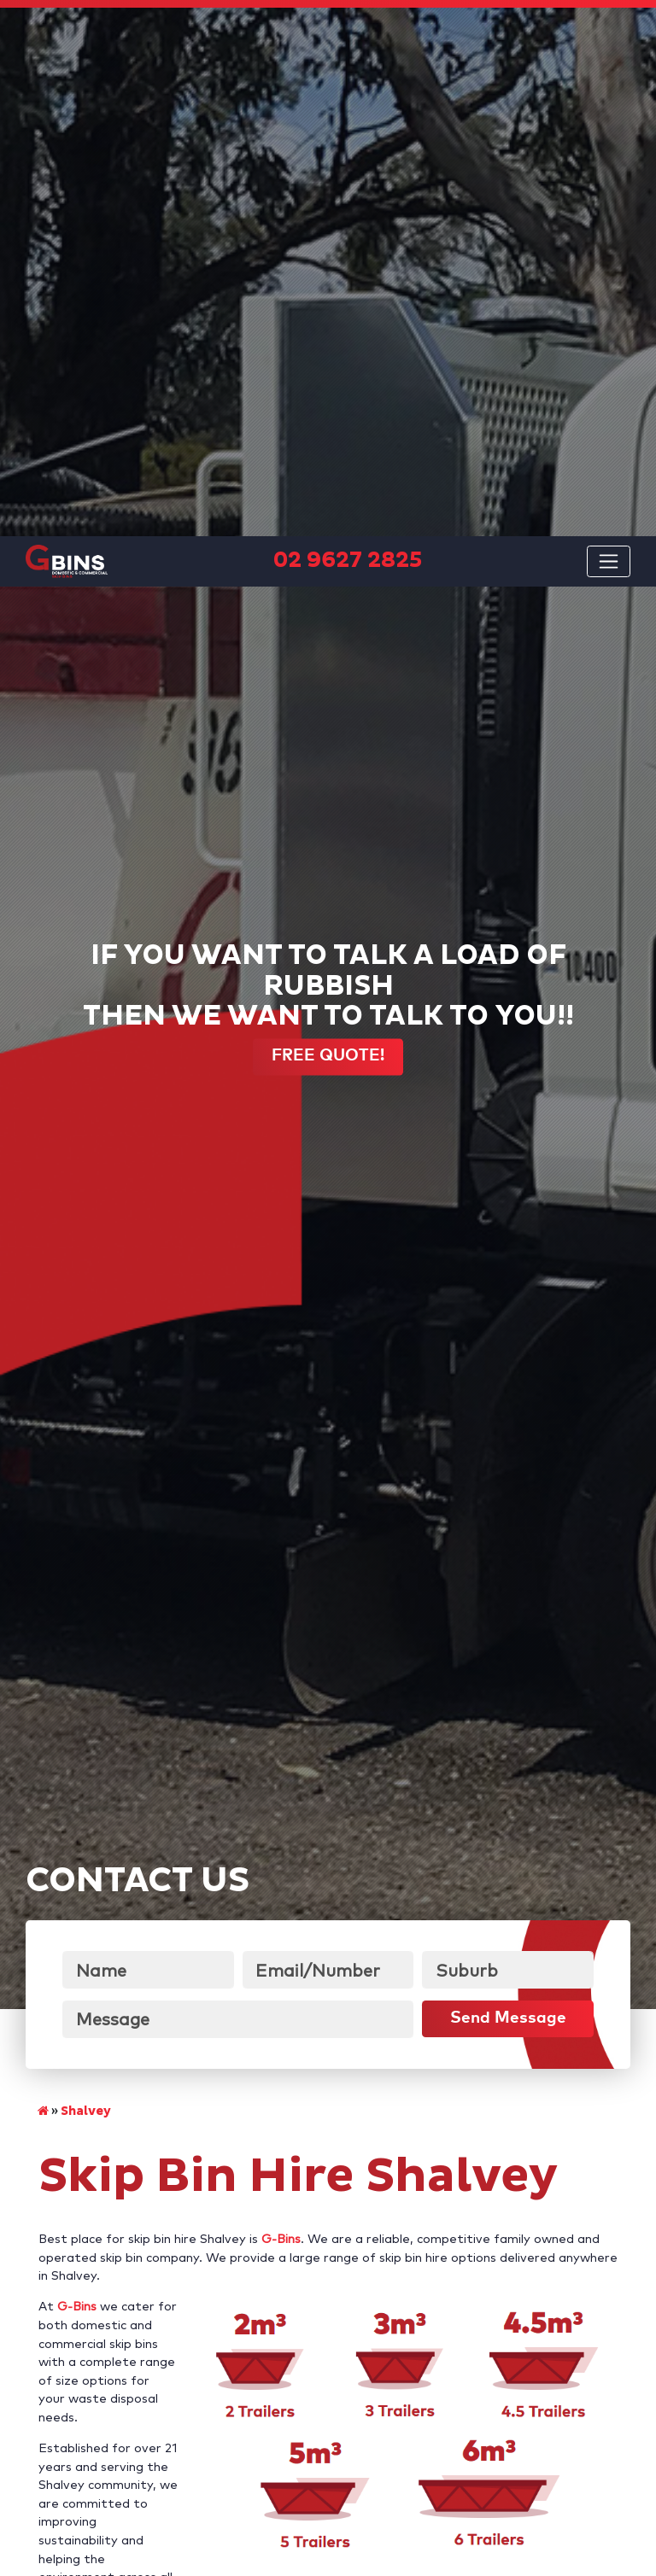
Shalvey (86, 1605)
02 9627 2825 (503, 2190)
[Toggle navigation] (608, 24)
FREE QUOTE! (328, 550)
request (75, 2208)
